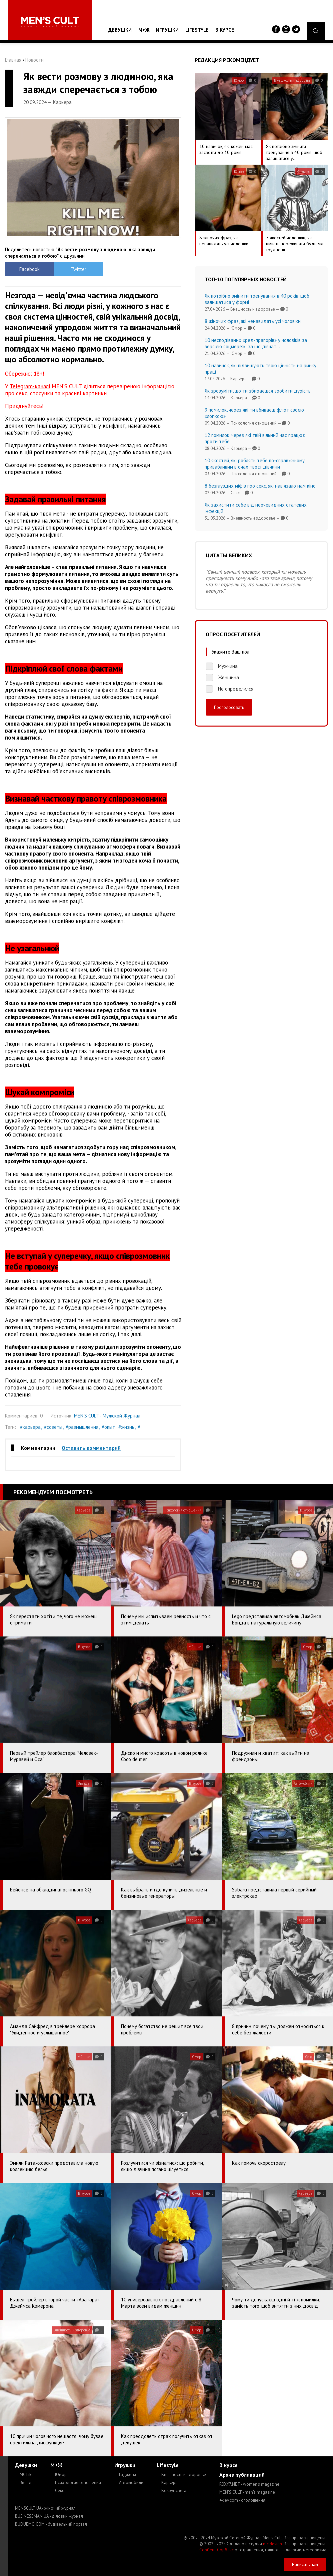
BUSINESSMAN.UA (49, 2516)
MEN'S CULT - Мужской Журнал (107, 1415)
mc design (272, 2544)
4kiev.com (242, 2500)
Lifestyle (197, 30)
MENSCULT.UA (45, 2508)
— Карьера (167, 2482)
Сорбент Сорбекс (216, 2550)
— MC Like (24, 2474)
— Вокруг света (171, 2490)
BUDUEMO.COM (51, 2524)
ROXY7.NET (249, 2484)
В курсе (224, 30)
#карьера (30, 1427)
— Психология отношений (75, 2482)
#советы (53, 1427)
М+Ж (143, 30)
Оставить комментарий (91, 1447)
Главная (13, 60)
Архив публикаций (242, 2474)
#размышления (82, 1427)
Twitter (71, 269)
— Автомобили (128, 2482)
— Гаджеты (125, 2474)
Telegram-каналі (30, 386)
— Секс (57, 2490)
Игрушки (167, 30)
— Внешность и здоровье (181, 2474)
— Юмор (58, 2474)
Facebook (27, 269)
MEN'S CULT (247, 2492)
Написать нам (305, 2564)
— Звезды (25, 2482)
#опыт (108, 1427)
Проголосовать (229, 707)
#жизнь (126, 1427)
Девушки (120, 30)
